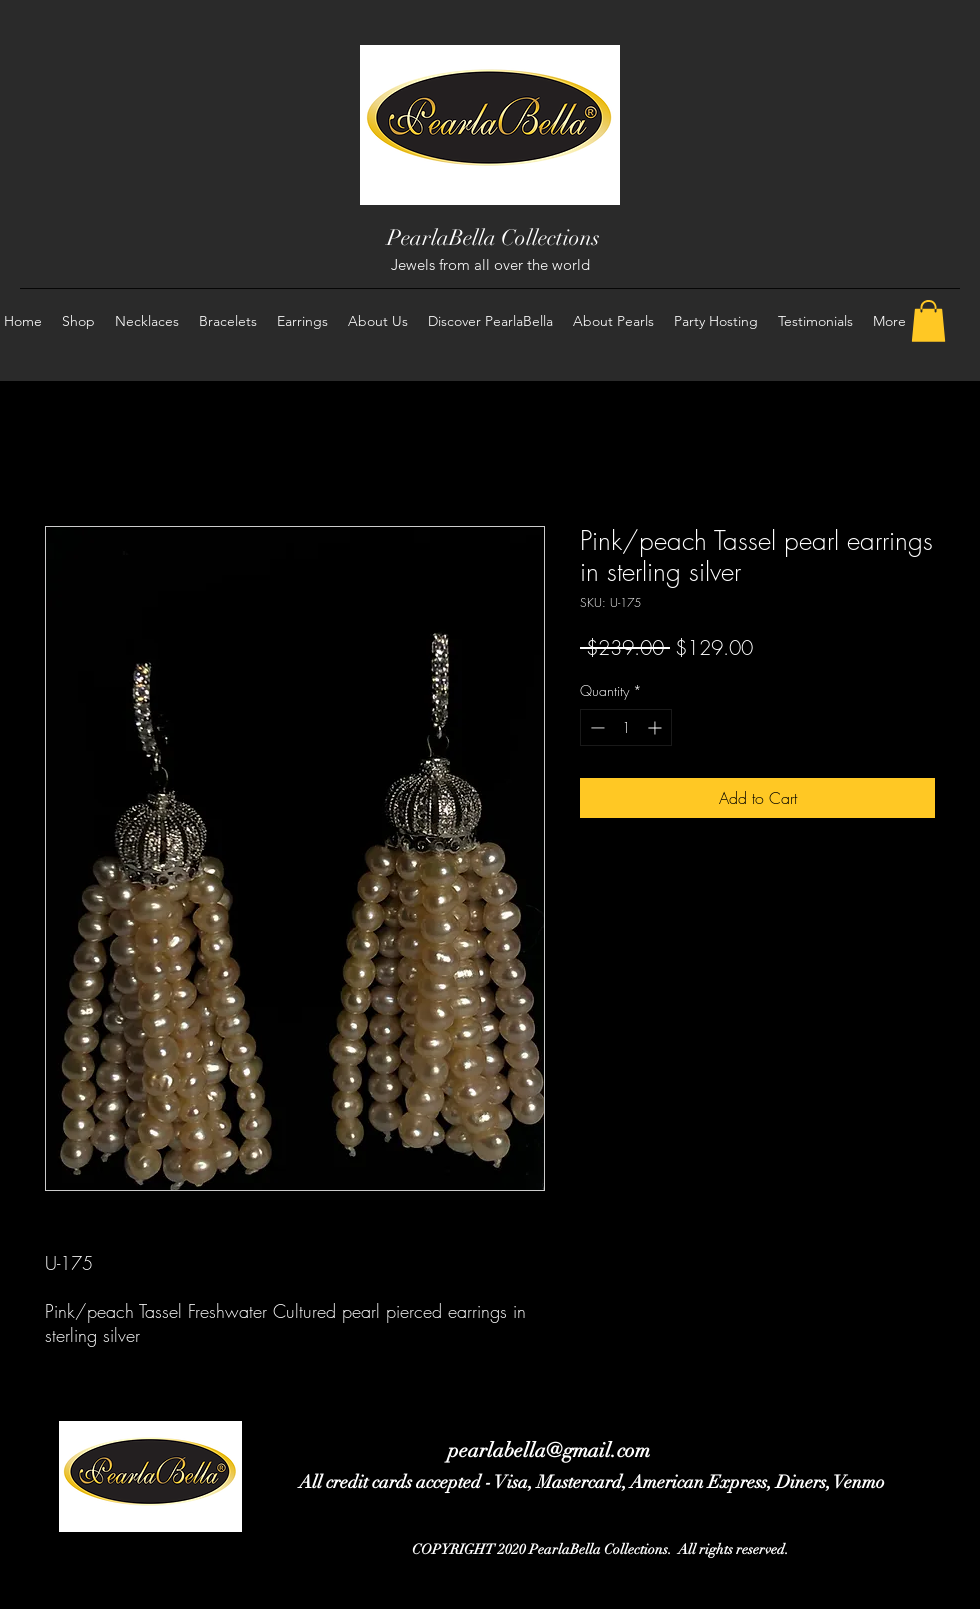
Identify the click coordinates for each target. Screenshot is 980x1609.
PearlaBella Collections (493, 237)
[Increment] (656, 727)
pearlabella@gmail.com (549, 1450)
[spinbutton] (626, 727)
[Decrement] (595, 727)
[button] (928, 321)
